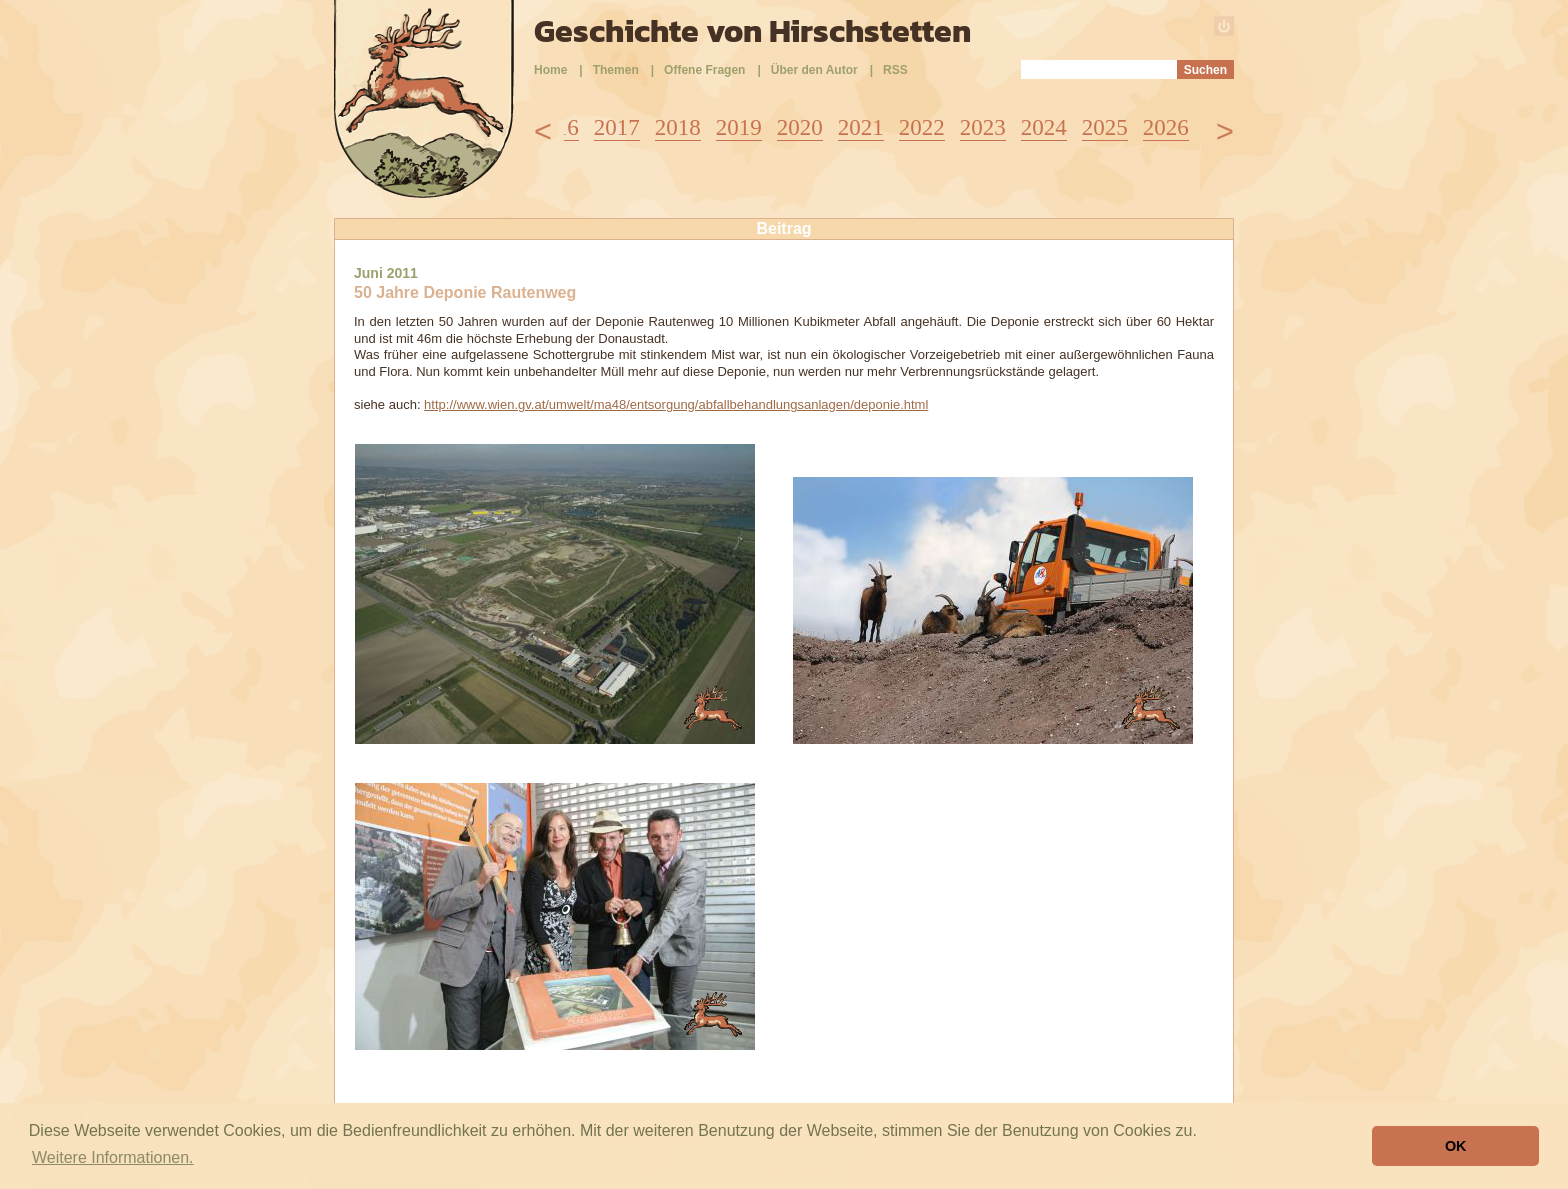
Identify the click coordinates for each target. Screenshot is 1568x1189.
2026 (1166, 127)
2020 (800, 127)
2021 (861, 127)
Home (550, 70)
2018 (678, 127)
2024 (1044, 127)
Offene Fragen (704, 70)
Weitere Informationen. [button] (113, 1157)
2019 (739, 127)
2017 (617, 127)
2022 (922, 127)
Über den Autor (814, 70)
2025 (1105, 127)
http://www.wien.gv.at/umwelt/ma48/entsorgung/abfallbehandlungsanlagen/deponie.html (676, 404)
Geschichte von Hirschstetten (752, 31)
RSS (895, 70)
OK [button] (1456, 1146)
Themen (616, 70)
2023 (983, 127)
